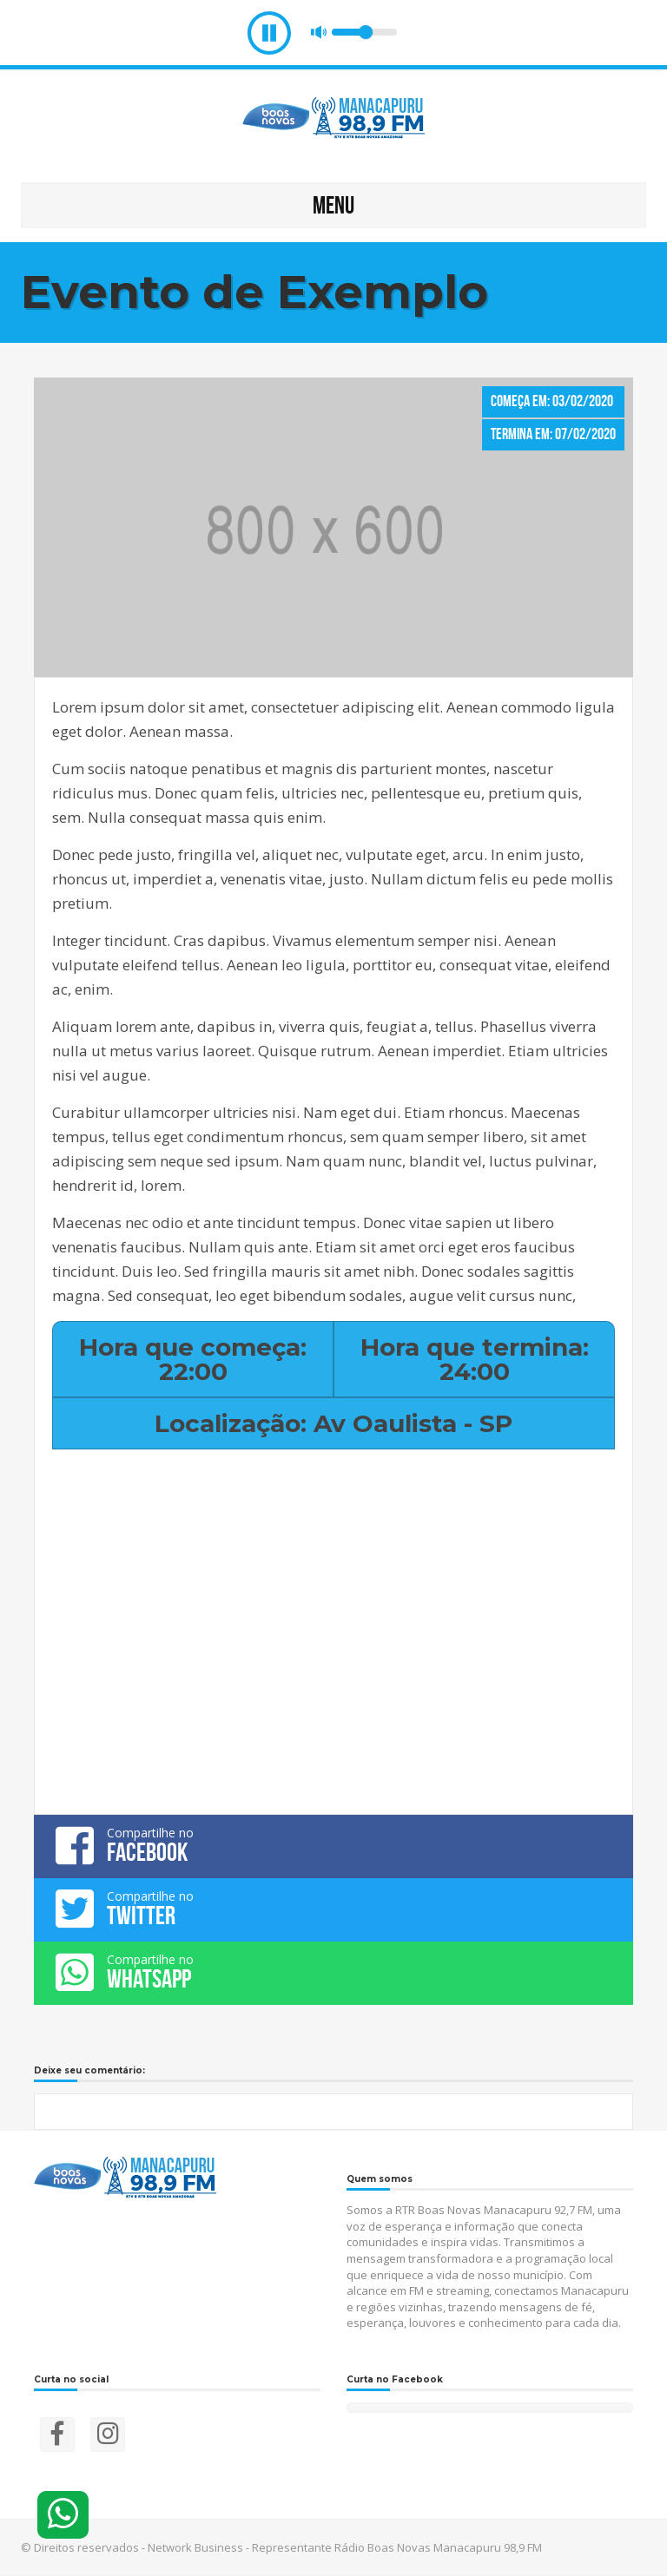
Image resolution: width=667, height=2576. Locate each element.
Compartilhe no (333, 1845)
